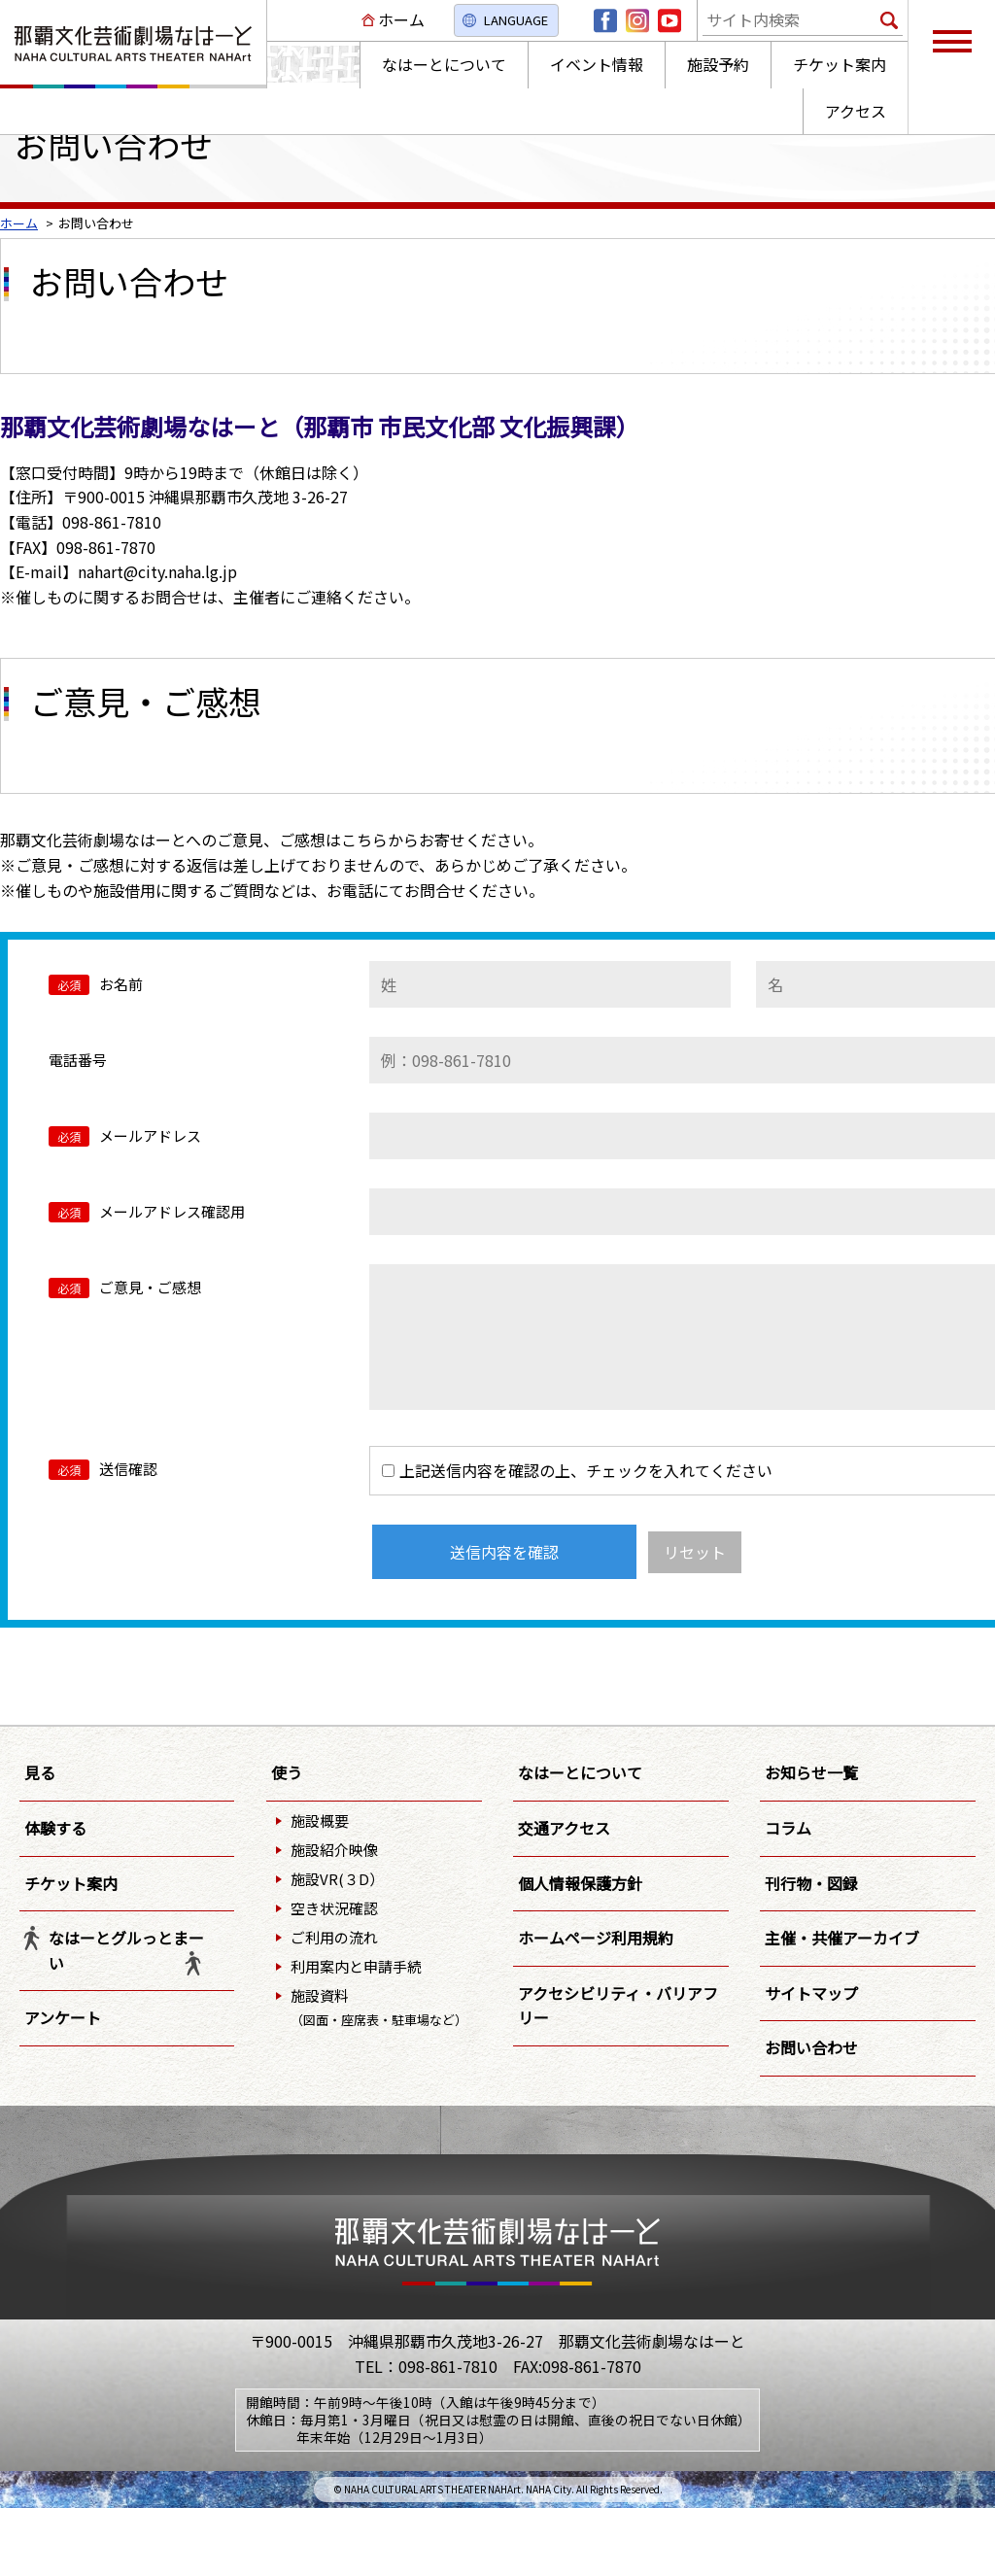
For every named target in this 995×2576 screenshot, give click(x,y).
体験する (55, 1827)
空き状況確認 (334, 1908)
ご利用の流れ (334, 1937)
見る (39, 1772)
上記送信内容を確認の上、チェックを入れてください (577, 1470)
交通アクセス (564, 1827)
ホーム (401, 19)
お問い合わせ (811, 2047)
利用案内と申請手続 (356, 1966)
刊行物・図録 (811, 1883)
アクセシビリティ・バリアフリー (618, 2005)
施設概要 (320, 1820)
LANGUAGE (516, 20)
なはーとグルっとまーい (126, 1950)
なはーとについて (580, 1772)
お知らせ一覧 (811, 1772)
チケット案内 (71, 1883)
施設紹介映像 (334, 1849)
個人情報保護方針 (580, 1883)
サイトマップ (811, 1993)
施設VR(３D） (337, 1879)
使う (286, 1772)
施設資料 (379, 2007)
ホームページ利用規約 (595, 1937)
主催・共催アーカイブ (842, 1937)
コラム (788, 1827)
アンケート (62, 2017)
